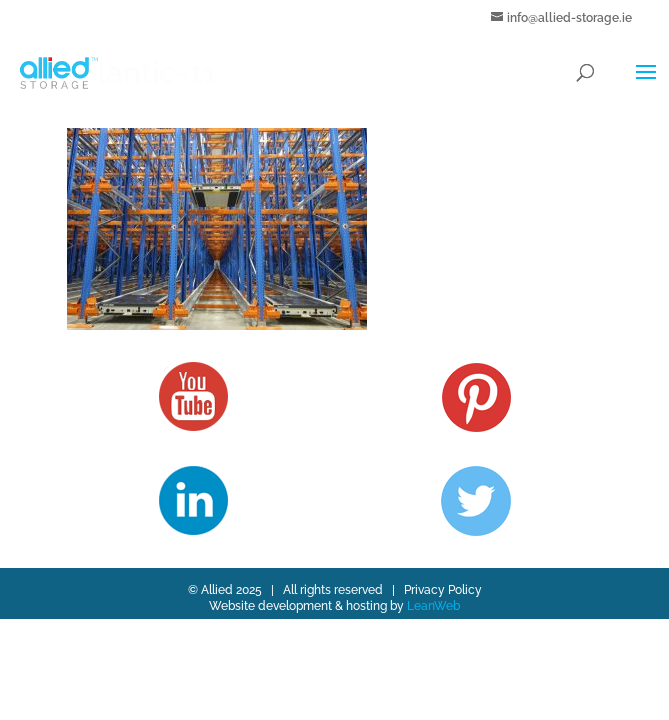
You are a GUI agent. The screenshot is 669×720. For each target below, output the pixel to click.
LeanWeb (433, 606)
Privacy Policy (443, 590)
